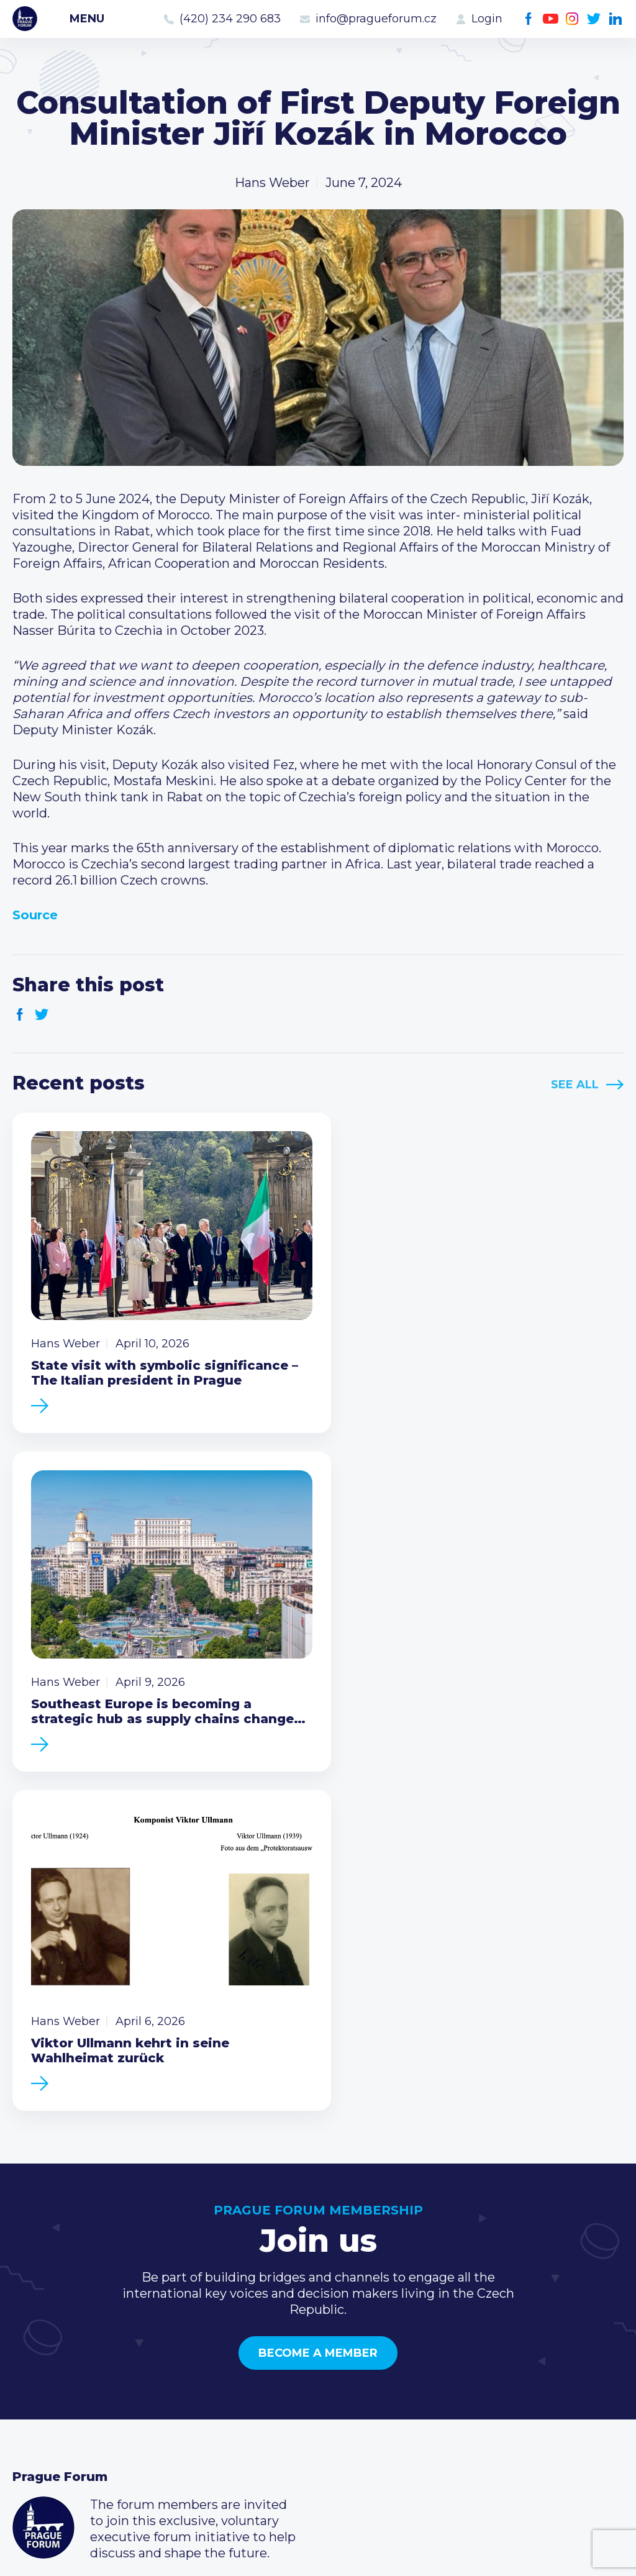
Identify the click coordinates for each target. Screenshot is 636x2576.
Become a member (318, 1984)
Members (41, 2364)
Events (33, 2344)
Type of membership (284, 2344)
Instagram (572, 19)
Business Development (84, 2384)
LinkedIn (616, 19)
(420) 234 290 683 (230, 18)
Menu (87, 18)
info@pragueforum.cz (376, 18)
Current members (276, 2325)
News (29, 2325)
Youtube (550, 19)
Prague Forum (24, 18)
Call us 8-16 (461, 2325)
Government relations (79, 2404)
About (31, 2424)
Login (486, 18)
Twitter (594, 19)
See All (575, 1084)
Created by (318, 2552)
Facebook (529, 19)
